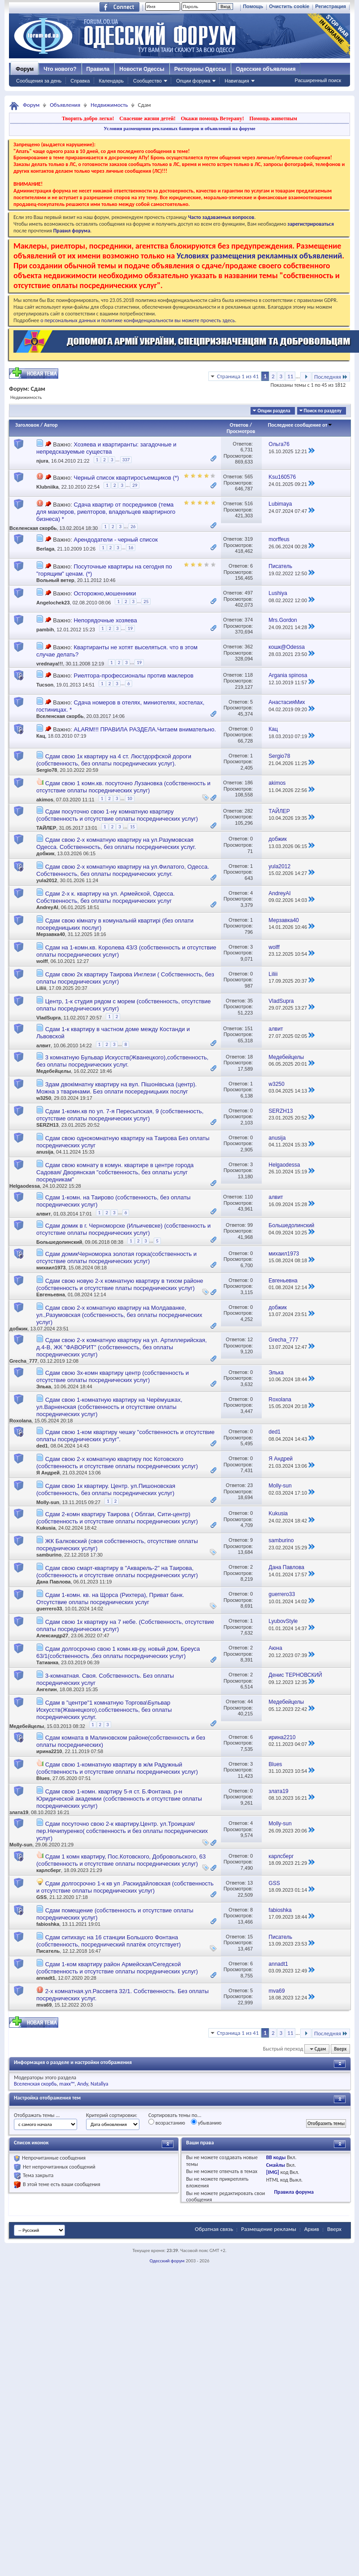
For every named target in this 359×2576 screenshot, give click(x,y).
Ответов (239, 425)
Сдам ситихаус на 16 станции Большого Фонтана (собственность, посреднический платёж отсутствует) (108, 1941)
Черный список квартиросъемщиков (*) (126, 477)
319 (249, 539)
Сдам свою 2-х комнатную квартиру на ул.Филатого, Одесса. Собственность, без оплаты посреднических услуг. (122, 870)
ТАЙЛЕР (46, 828)
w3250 (43, 1098)
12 (250, 1339)
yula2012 (46, 880)
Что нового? (59, 69)
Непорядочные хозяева (105, 620)
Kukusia (46, 1528)
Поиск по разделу (323, 411)
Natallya (99, 2084)
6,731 (247, 449)
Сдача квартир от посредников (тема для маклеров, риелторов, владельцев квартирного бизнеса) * (105, 511)
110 (249, 1196)
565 (249, 476)
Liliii (41, 988)
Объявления (65, 104)
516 (249, 503)
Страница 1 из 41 (238, 376)
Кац (40, 736)
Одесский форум (167, 2261)
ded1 (42, 1445)
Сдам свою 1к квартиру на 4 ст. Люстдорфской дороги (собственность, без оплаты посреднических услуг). (113, 760)
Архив (311, 2229)
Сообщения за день (38, 80)
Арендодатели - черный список (115, 539)
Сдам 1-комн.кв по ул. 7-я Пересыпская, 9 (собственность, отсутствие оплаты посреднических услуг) (119, 1115)
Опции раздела (273, 411)
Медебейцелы (53, 1071)
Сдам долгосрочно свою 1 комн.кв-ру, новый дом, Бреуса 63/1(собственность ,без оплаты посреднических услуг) (118, 1652)
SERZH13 (47, 1125)
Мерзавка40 (50, 934)
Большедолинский (59, 1242)
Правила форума (293, 2192)
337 (126, 460)
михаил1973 (50, 1267)
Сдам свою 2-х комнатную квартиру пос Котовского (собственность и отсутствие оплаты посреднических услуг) (117, 1463)
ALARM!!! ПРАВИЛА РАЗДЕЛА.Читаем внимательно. (145, 729)
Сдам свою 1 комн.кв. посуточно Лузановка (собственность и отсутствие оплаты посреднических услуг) (123, 787)
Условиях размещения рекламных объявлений (259, 256)
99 (250, 1225)
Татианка (47, 1662)
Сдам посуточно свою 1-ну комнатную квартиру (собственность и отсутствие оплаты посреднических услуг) (117, 815)
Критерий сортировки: (111, 2115)
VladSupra (48, 1017)
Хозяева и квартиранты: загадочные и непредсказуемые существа (106, 448)
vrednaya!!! (49, 664)
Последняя (331, 376)
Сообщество (147, 80)
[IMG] (272, 2172)
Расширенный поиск (317, 80)
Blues (43, 1778)
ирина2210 (49, 1751)
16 (130, 548)
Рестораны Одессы (200, 69)
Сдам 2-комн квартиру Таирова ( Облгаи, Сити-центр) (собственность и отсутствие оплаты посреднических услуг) (117, 1518)
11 (290, 376)
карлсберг (48, 1870)
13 (250, 1882)
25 (145, 601)
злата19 (18, 1812)
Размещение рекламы (268, 2229)
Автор (51, 425)
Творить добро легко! (88, 118)
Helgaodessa (24, 1186)
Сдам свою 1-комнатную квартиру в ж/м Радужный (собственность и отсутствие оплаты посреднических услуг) (117, 1768)
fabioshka (47, 1924)
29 (134, 485)
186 (249, 782)
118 (249, 675)
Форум (25, 69)
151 (249, 1028)
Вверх (340, 2049)
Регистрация (330, 6)
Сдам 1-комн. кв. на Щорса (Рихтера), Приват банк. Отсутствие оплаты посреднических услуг (110, 1598)
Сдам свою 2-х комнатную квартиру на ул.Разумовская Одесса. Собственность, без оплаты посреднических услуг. (116, 843)
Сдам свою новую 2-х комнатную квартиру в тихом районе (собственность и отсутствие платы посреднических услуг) (119, 1284)
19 (130, 628)
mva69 (44, 2004)
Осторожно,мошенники (105, 593)
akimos (44, 799)
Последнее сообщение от (300, 425)
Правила (98, 69)
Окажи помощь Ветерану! (212, 118)
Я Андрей (48, 1472)
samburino (48, 1554)
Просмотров (240, 431)
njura (42, 461)
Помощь (253, 6)
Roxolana (20, 1420)
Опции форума (193, 80)
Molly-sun (47, 1502)
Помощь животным (273, 118)
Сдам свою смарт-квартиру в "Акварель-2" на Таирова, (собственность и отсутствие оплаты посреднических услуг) (117, 1572)
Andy (82, 2084)
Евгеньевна (50, 1294)
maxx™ (66, 2084)
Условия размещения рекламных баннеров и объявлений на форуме (179, 128)
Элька (43, 1386)
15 (132, 827)
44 (250, 1701)
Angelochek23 (53, 603)
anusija (44, 1152)
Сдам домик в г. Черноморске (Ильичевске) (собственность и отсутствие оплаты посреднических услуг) (123, 1229)
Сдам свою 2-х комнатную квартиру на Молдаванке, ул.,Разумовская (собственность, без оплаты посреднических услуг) (119, 1314)
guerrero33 (49, 1608)
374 (249, 619)
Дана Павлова (53, 1581)
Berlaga (45, 549)
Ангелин (46, 1689)
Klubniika (47, 487)
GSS (41, 1897)
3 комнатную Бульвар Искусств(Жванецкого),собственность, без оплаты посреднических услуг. (122, 1061)
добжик (45, 853)
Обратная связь (214, 2229)
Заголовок (27, 425)
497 (249, 592)
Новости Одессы (141, 69)
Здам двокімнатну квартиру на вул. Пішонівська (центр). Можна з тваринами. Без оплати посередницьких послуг (116, 1088)
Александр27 (52, 1635)
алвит (43, 1045)
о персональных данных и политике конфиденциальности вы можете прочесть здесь (137, 320)
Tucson (44, 684)
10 (129, 798)
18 (250, 1056)
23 (250, 1485)
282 (249, 810)
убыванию (206, 2122)
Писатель (48, 1951)
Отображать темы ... (37, 2115)
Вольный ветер (55, 580)
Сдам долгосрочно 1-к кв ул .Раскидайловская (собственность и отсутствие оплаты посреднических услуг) (125, 1887)
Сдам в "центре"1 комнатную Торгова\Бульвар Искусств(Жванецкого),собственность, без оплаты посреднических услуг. (104, 1709)
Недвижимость (109, 104)
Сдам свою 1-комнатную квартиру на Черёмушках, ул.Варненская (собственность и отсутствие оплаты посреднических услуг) (109, 1406)
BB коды (276, 2157)
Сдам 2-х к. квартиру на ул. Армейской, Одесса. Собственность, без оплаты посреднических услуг (105, 897)
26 (132, 526)
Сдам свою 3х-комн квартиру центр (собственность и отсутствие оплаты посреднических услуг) (112, 1376)
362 (249, 646)
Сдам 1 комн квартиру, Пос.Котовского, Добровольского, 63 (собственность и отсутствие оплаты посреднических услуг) (121, 1860)
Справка (80, 80)
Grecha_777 (23, 1361)
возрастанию (166, 2122)
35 (250, 1000)
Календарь (111, 80)
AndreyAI (47, 907)
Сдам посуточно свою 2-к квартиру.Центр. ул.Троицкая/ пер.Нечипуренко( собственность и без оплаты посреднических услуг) (122, 1830)
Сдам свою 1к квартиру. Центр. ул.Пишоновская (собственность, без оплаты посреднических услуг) (105, 1489)
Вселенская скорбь (32, 528)
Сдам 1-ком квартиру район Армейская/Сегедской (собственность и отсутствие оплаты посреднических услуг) (117, 1968)
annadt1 (45, 1978)
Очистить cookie (289, 6)
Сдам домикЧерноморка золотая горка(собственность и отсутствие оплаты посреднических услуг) (116, 1257)
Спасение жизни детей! (147, 118)
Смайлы (275, 2165)
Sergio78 (46, 770)
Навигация (237, 80)
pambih (45, 630)
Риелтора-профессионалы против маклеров (133, 675)
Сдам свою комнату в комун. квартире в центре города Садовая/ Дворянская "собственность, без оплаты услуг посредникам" (115, 1172)
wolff (42, 961)
